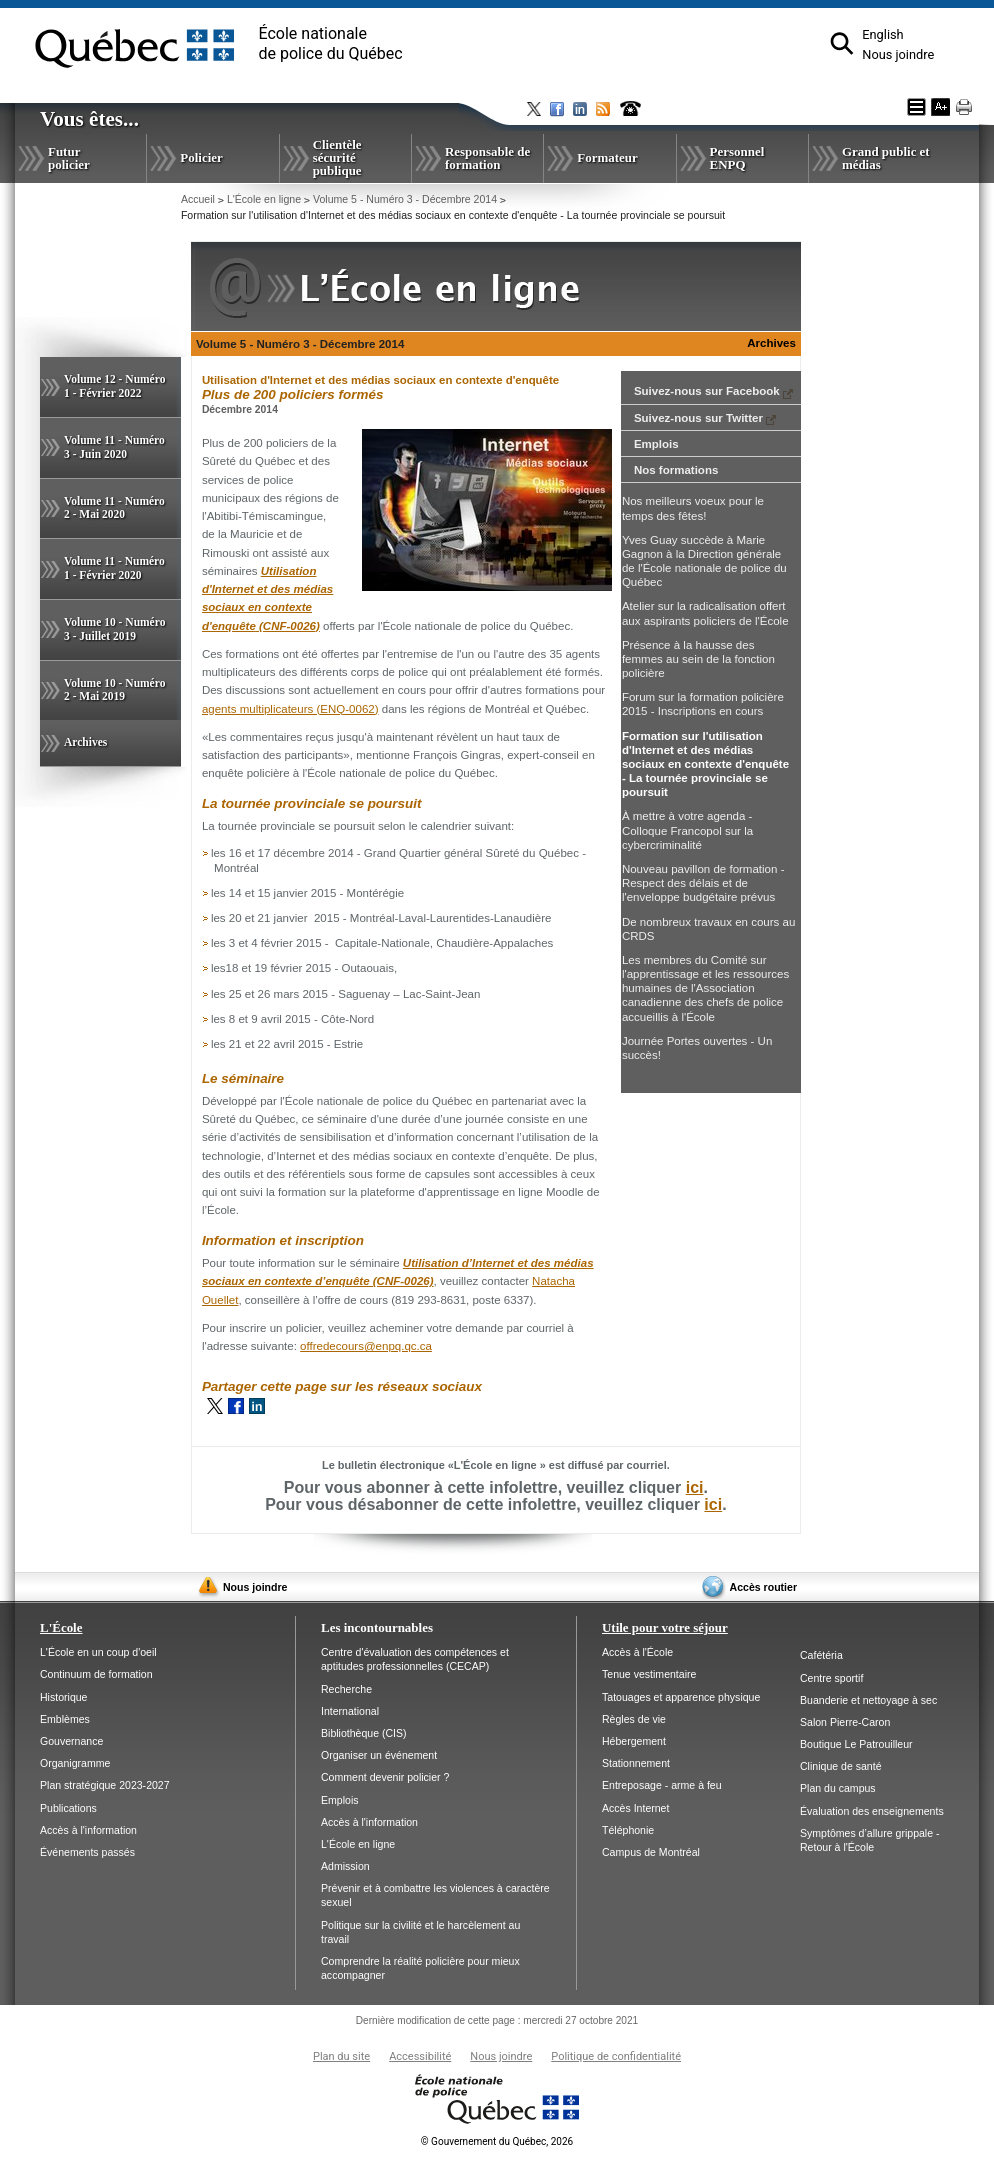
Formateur (607, 157)
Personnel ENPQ (737, 158)
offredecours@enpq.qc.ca (366, 1346)
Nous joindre (898, 54)
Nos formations (676, 470)
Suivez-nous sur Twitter (705, 418)
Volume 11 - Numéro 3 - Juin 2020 (114, 447)
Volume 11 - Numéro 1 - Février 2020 (114, 568)
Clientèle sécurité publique (337, 157)
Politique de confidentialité (616, 2056)
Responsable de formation (487, 158)
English (882, 34)
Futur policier (69, 158)
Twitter (215, 1406)
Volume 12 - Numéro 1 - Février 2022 (114, 386)
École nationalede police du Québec (331, 43)
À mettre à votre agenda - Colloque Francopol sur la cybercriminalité (687, 830)
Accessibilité (420, 2056)
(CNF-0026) (289, 626)
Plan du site (341, 2056)
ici (695, 1487)
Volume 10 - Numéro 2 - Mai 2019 (114, 690)
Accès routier (763, 1587)
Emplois (656, 444)
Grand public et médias (886, 158)
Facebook (236, 1406)
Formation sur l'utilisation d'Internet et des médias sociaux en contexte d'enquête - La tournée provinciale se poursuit (705, 764)
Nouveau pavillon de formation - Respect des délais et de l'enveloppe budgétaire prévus (703, 883)
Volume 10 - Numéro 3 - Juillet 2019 (114, 629)
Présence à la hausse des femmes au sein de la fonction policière (698, 659)
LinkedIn (257, 1406)
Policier (201, 157)
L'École (61, 1627)
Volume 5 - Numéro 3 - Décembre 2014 (405, 199)
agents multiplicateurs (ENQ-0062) (290, 709)
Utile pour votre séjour (665, 1627)
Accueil (198, 199)
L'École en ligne (264, 199)
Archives (85, 742)
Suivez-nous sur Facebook (713, 391)
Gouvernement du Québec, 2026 (497, 2141)
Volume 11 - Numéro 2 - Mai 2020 (114, 508)
